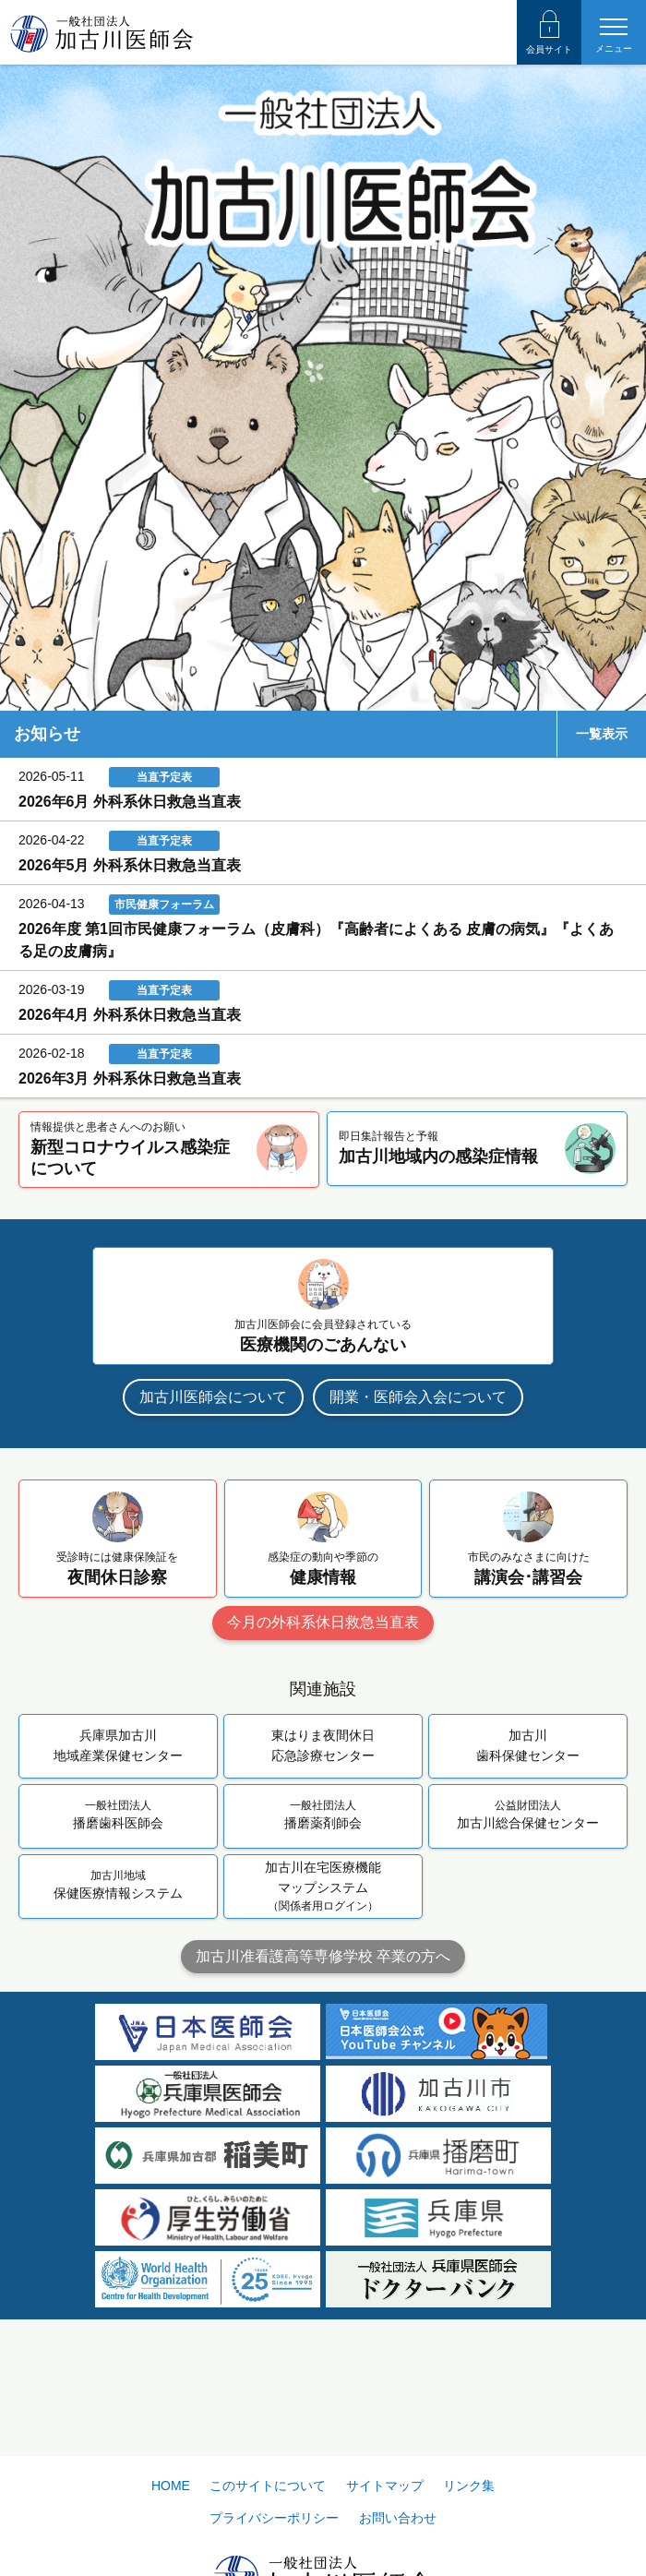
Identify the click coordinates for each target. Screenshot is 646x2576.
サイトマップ (385, 2485)
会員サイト (549, 32)
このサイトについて (267, 2485)
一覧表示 (602, 733)
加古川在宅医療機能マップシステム (323, 1886)
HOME (170, 2485)
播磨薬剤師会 (323, 1814)
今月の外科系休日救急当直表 (323, 1622)
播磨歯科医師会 (118, 1814)
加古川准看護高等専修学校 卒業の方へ (323, 1956)
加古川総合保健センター (528, 1814)
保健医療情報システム (118, 1884)
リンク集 (469, 2485)
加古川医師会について (213, 1397)
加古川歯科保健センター (528, 1745)
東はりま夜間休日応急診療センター (323, 1745)
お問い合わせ (398, 2517)
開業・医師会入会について (418, 1397)
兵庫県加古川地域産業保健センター (118, 1745)
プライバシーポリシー (274, 2517)
